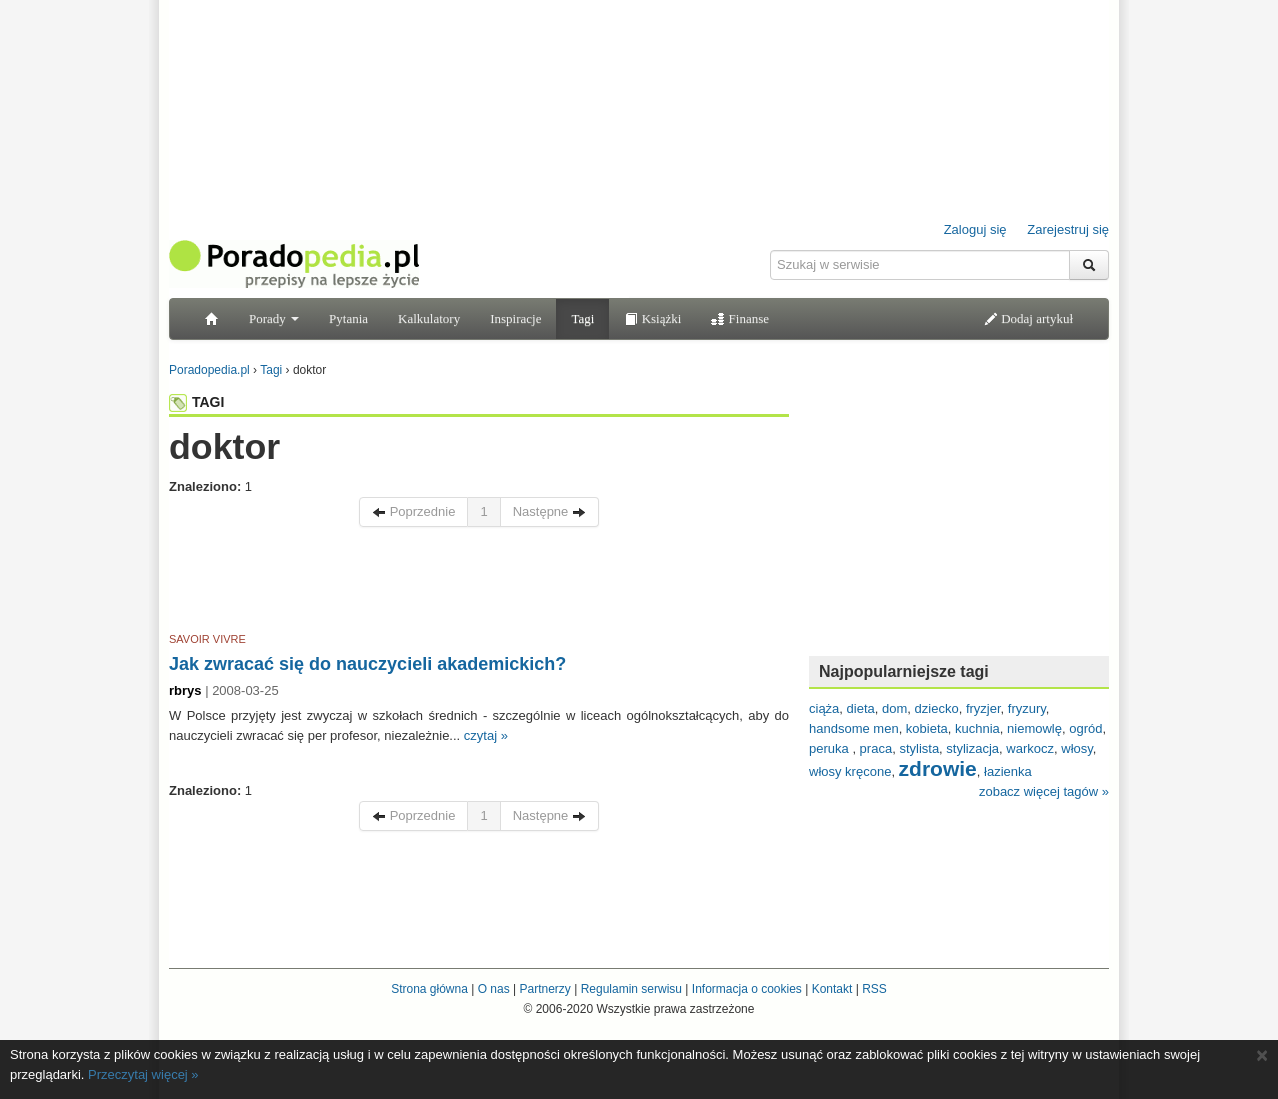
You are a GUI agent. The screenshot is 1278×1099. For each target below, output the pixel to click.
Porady (274, 318)
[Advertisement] (479, 583)
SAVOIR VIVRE (207, 639)
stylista (919, 748)
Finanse (740, 318)
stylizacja (972, 748)
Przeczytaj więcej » (143, 1074)
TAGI (196, 402)
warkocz (1030, 748)
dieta (861, 708)
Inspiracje (515, 318)
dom (894, 708)
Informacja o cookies (747, 989)
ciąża (824, 708)
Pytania (348, 318)
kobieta (927, 728)
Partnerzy (544, 989)
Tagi (582, 318)
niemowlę (1034, 728)
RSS (874, 989)
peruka (830, 748)
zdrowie (938, 768)
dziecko (937, 708)
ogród (1085, 728)
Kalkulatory (429, 318)
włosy (1077, 748)
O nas (494, 989)
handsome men (854, 728)
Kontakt (832, 989)
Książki (652, 318)
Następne (549, 511)
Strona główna (429, 989)
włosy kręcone (850, 771)
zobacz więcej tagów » (1044, 791)
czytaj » (486, 735)
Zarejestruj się (1068, 229)
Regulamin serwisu (631, 989)
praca (876, 748)
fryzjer (983, 708)
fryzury (1027, 708)
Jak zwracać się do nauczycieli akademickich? (367, 664)
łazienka (1008, 771)
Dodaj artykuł (1028, 318)
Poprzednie (413, 511)
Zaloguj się (975, 229)
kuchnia (977, 728)
